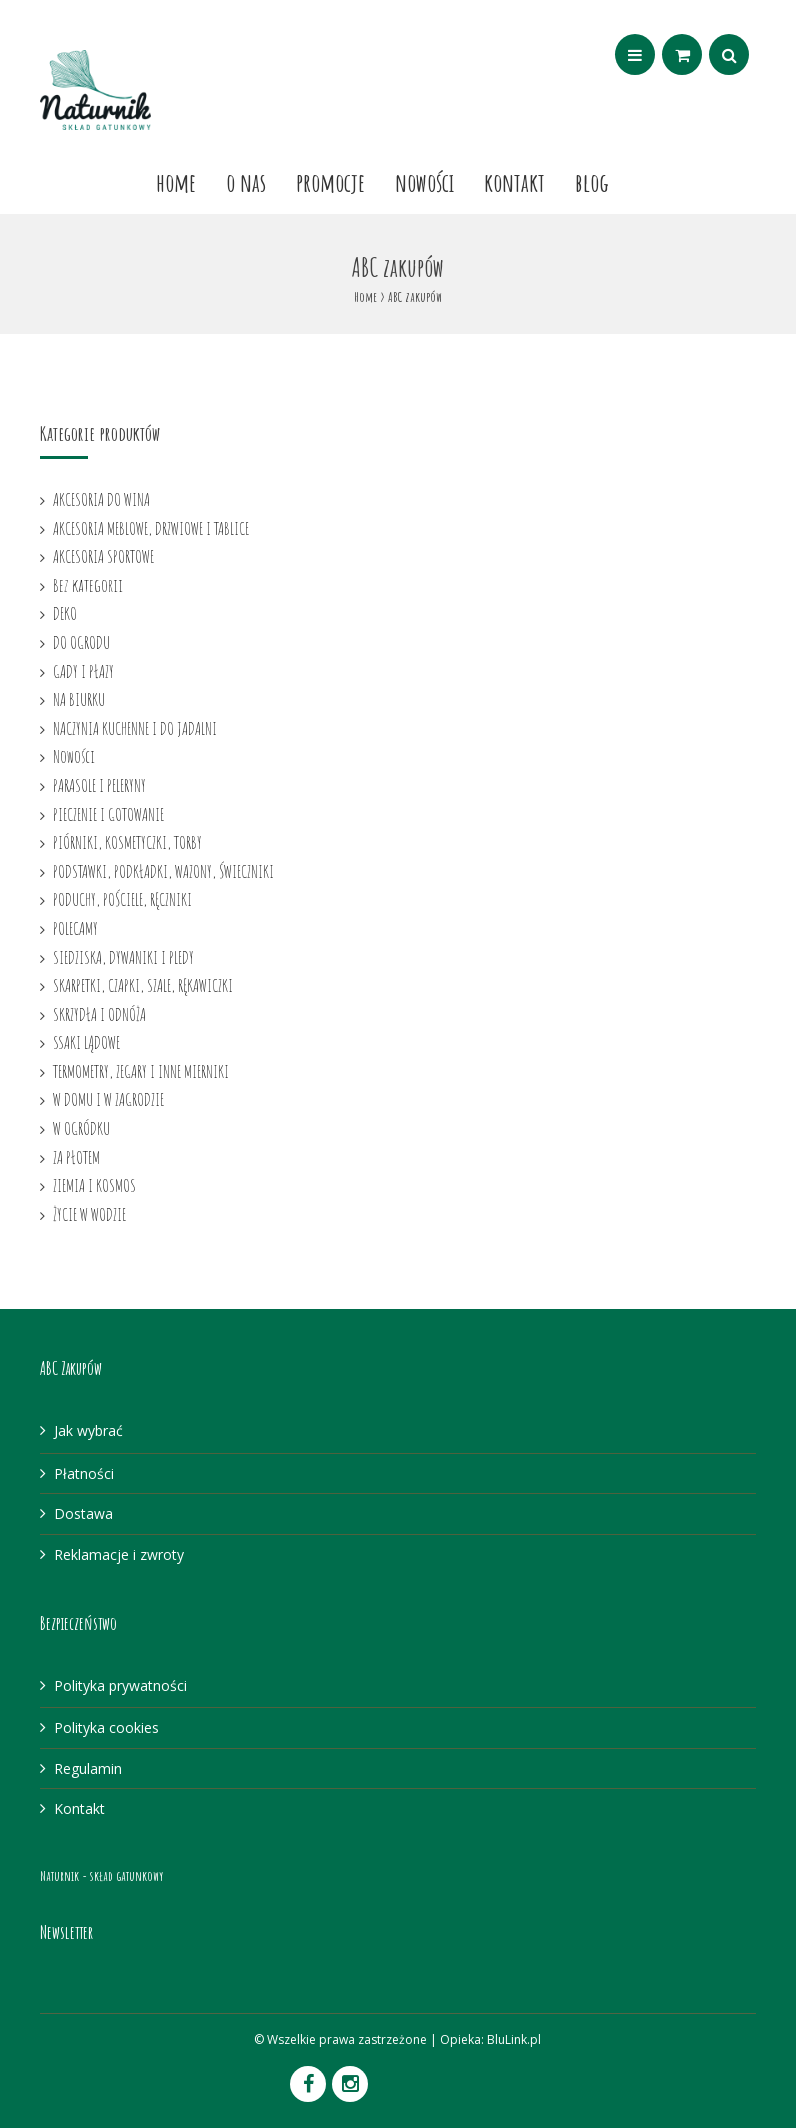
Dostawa (83, 1513)
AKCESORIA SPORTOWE (103, 556)
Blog (592, 182)
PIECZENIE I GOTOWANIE (108, 814)
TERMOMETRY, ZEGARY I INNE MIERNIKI (141, 1071)
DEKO (65, 613)
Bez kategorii (88, 585)
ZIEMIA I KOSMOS (94, 1185)
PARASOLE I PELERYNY (99, 785)
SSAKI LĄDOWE (86, 1042)
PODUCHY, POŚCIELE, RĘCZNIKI (122, 899)
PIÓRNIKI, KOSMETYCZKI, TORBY (127, 842)
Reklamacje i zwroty (119, 1554)
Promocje (330, 182)
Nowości (424, 182)
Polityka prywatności (120, 1685)
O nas (246, 182)
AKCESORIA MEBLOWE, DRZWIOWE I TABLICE (151, 528)
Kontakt (514, 182)
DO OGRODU (81, 642)
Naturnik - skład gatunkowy (101, 1875)
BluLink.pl (514, 2039)
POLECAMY (75, 928)
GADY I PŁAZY (83, 671)
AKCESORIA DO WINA (101, 499)
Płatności (84, 1473)
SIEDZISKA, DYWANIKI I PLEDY (123, 957)
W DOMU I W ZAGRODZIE (108, 1099)
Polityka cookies (106, 1727)
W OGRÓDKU (81, 1128)
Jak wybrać (88, 1430)
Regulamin (88, 1768)
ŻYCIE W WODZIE (89, 1214)
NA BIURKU (79, 699)
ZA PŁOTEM (76, 1157)
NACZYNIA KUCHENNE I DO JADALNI (135, 728)
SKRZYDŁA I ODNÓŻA (99, 1014)
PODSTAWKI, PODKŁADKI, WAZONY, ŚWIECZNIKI (163, 871)
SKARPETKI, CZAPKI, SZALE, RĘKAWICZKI (143, 985)
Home (176, 182)
